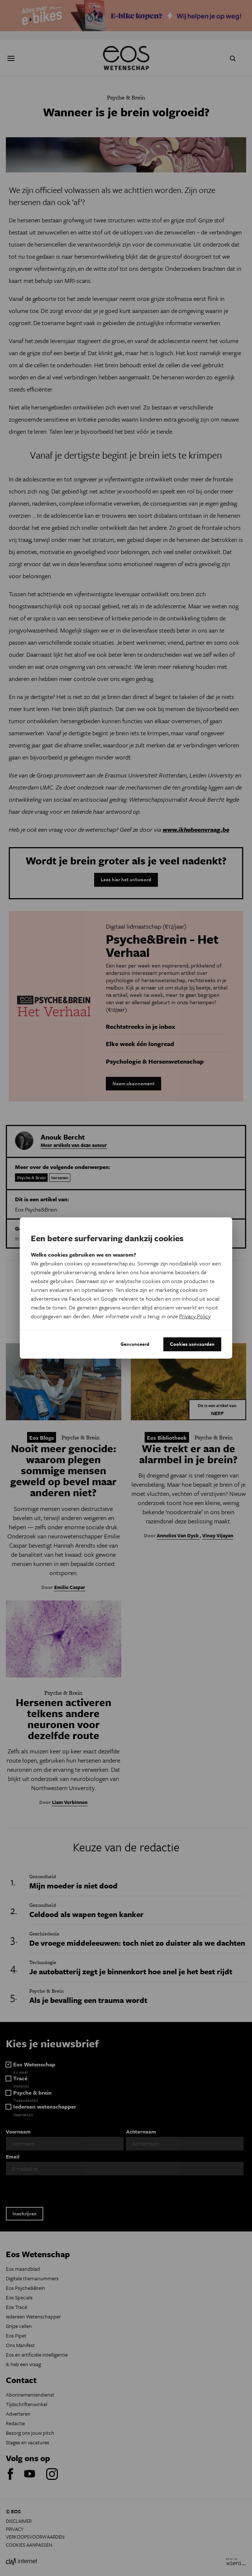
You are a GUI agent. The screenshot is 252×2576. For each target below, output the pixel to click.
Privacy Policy (194, 1316)
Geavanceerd (135, 1344)
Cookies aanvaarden (192, 1344)
